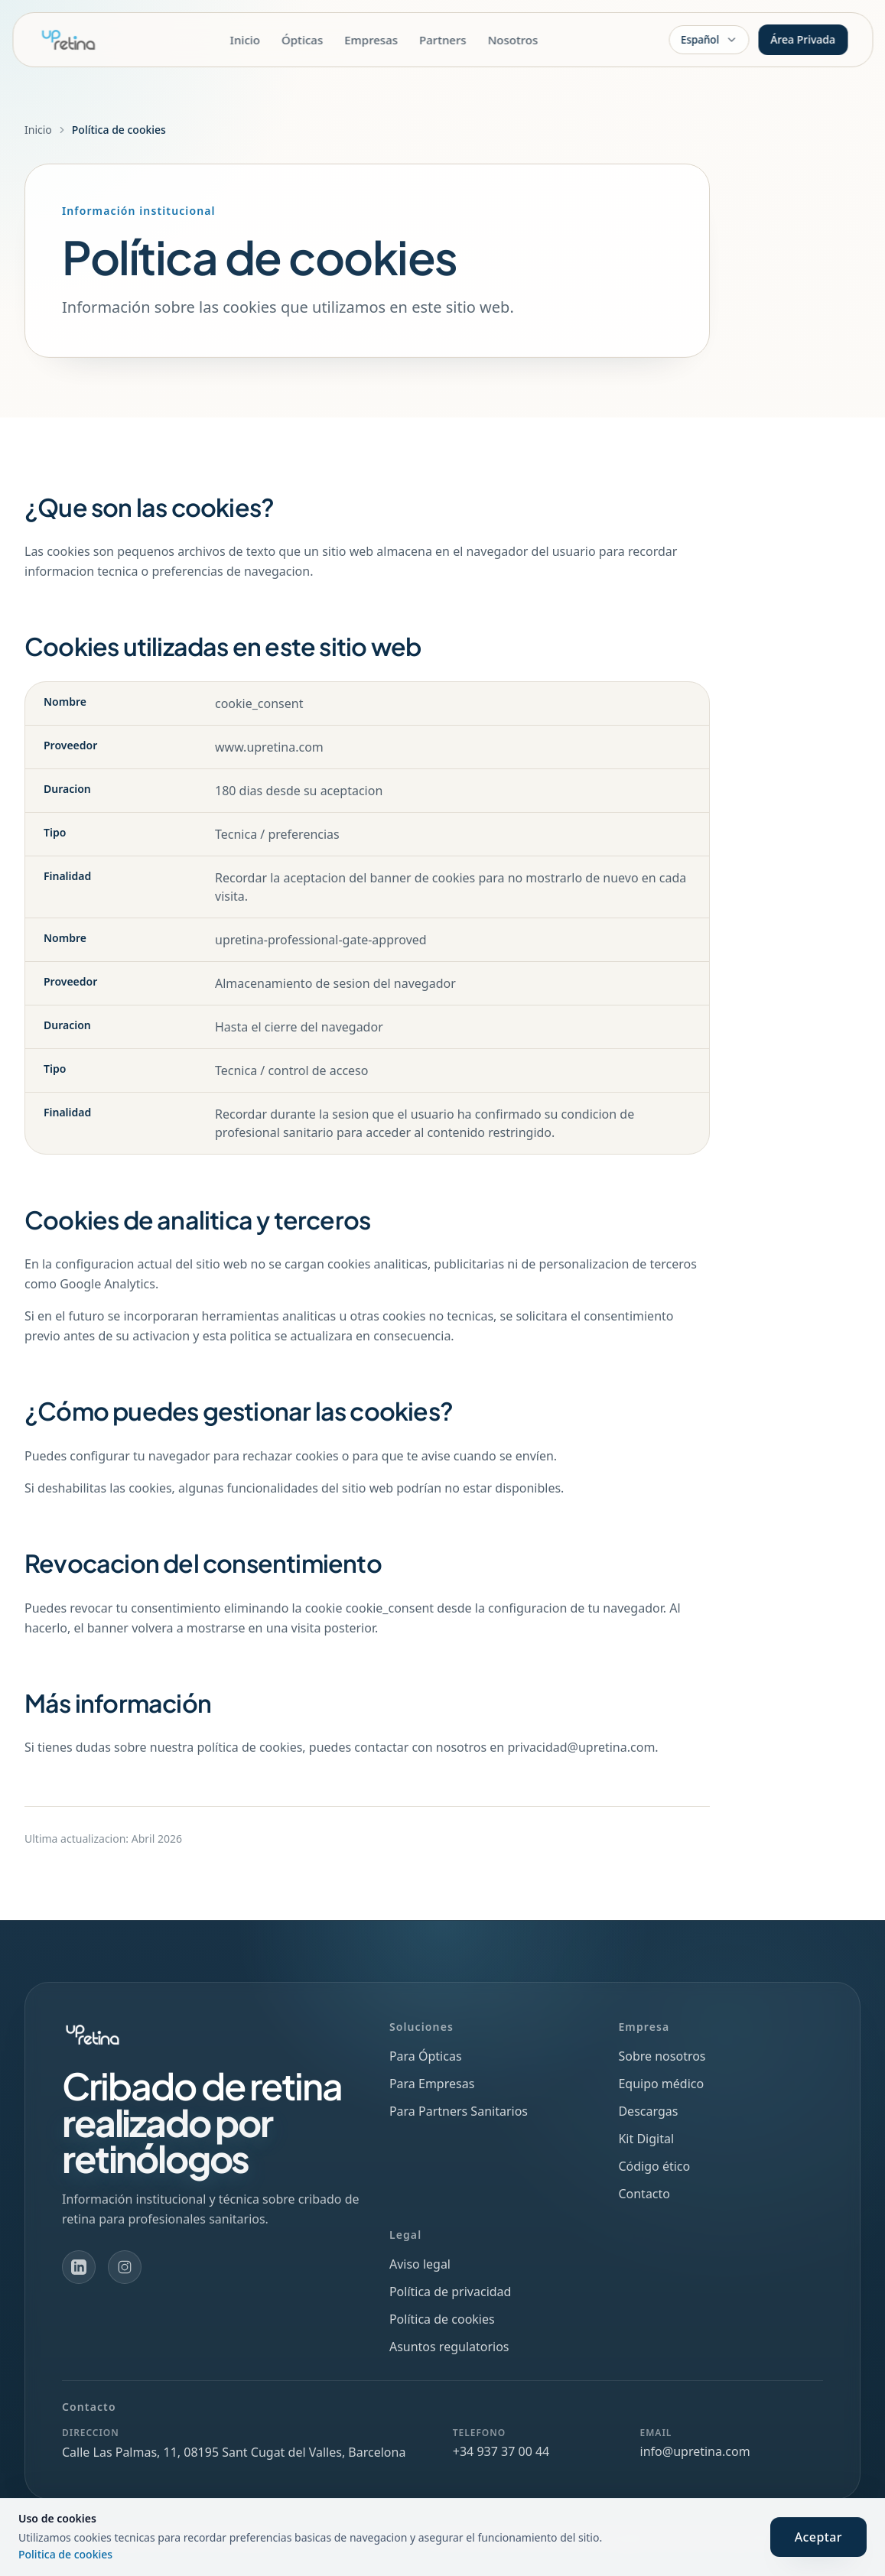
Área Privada (802, 39)
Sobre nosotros (661, 2056)
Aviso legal (420, 2264)
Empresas (371, 39)
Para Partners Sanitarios (458, 2111)
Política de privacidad (450, 2291)
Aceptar (818, 2537)
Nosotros (513, 39)
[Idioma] (709, 39)
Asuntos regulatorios (449, 2346)
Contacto (644, 2193)
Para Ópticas (425, 2056)
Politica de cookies (65, 2554)
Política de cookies (442, 2319)
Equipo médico (661, 2083)
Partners (443, 39)
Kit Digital (646, 2138)
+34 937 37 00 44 (501, 2451)
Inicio (245, 39)
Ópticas (302, 39)
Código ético (654, 2166)
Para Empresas (431, 2083)
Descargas (648, 2111)
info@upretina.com (695, 2451)
